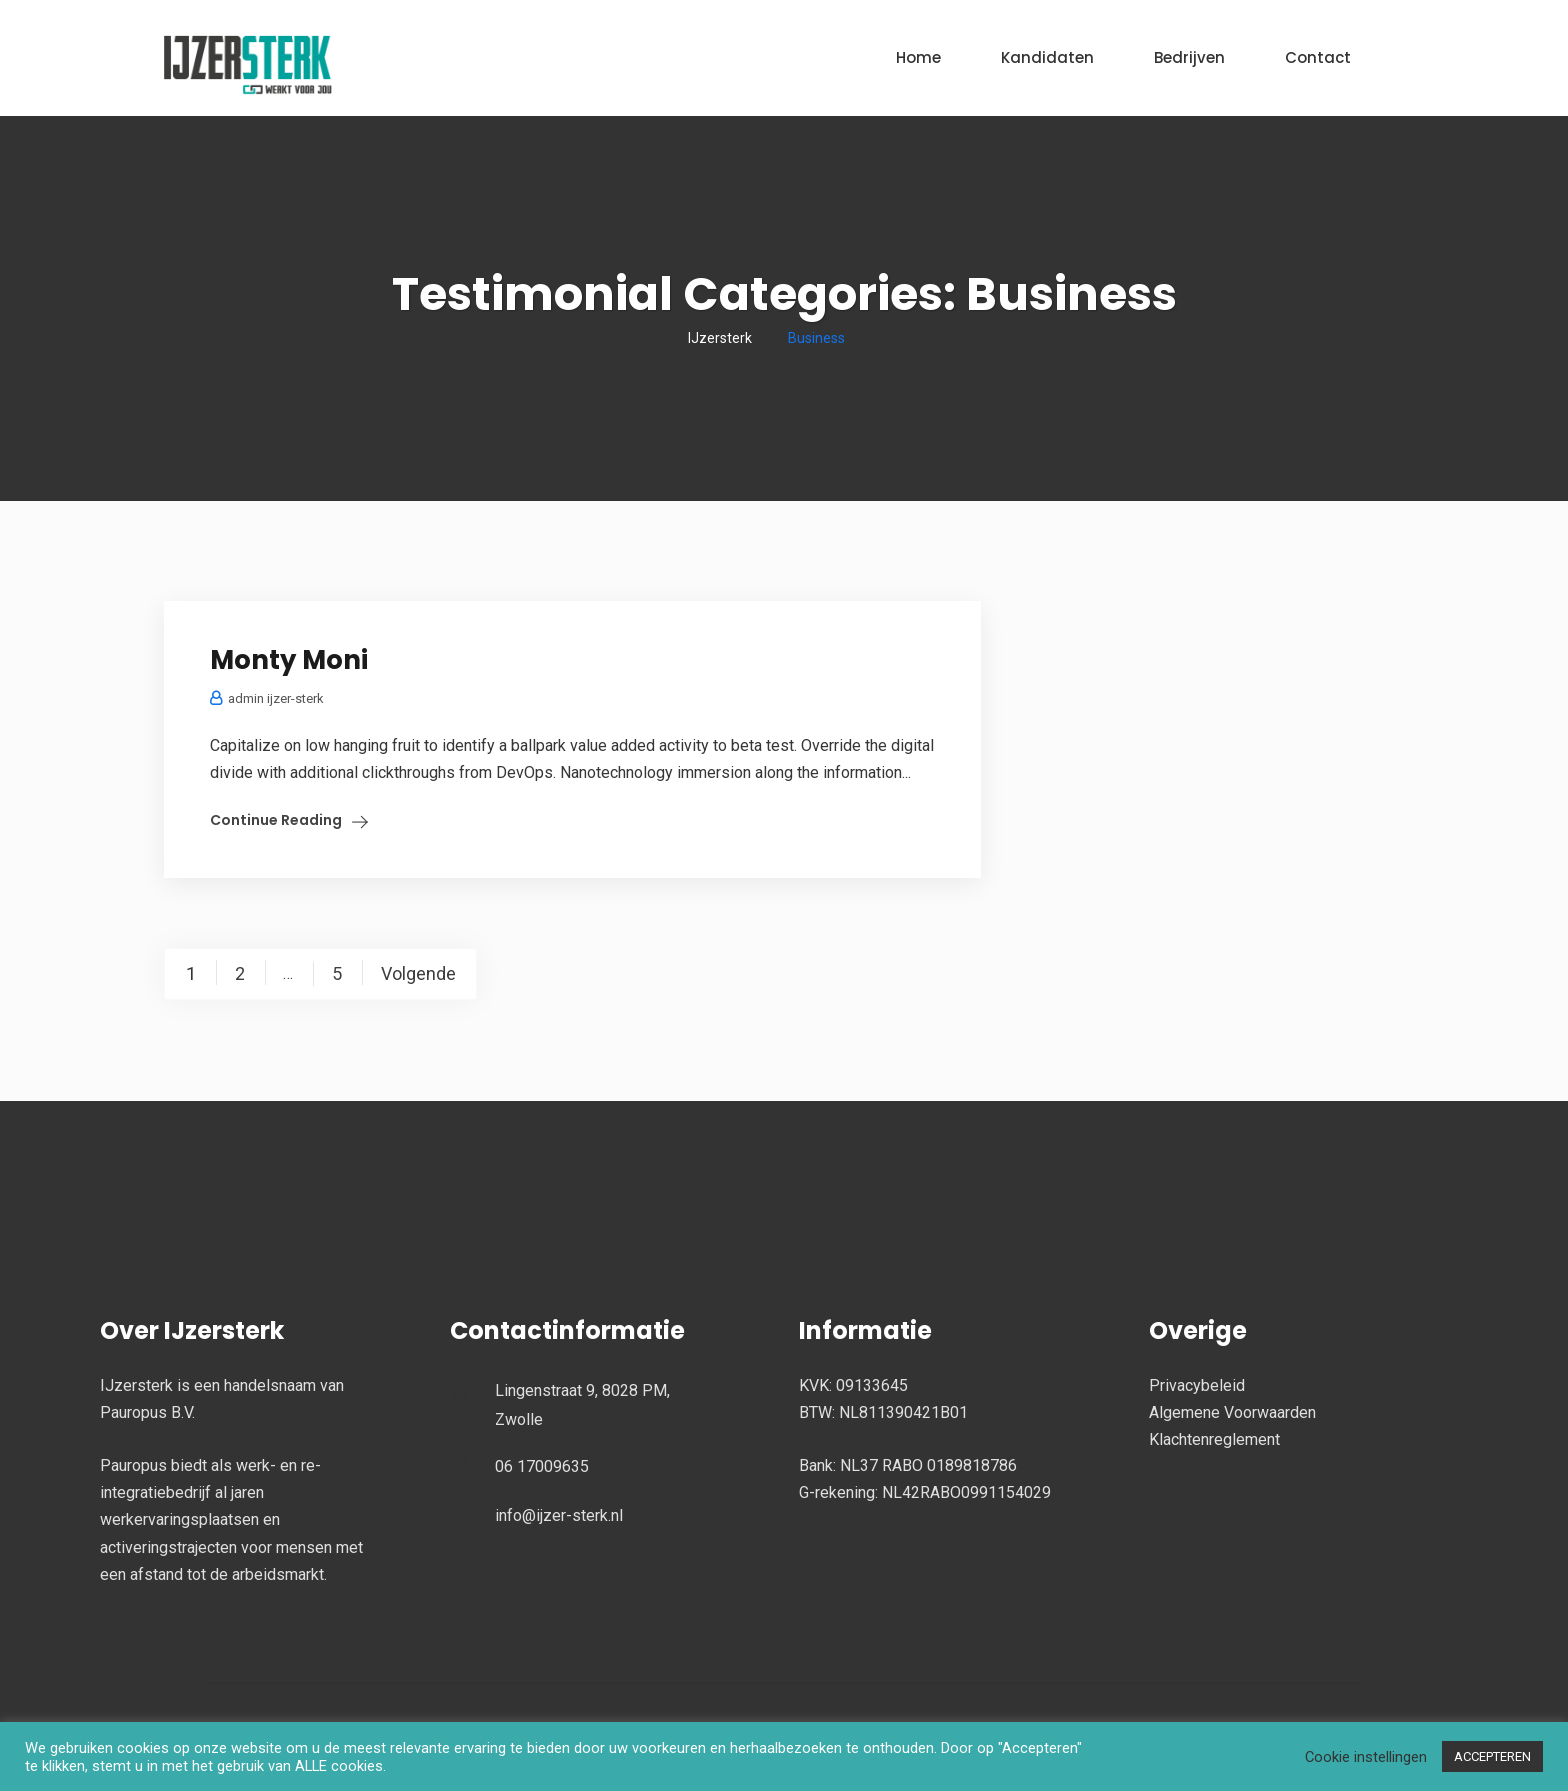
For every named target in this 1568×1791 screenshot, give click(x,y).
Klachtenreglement (1214, 1439)
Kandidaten (1047, 57)
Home (918, 57)
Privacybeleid (1197, 1385)
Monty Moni (289, 660)
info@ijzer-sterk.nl (559, 1515)
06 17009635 (542, 1466)
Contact (1318, 57)
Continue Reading (276, 820)
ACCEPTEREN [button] (1492, 1756)
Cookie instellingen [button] (1366, 1757)
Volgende (418, 973)
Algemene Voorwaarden (1232, 1412)
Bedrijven (1189, 57)
